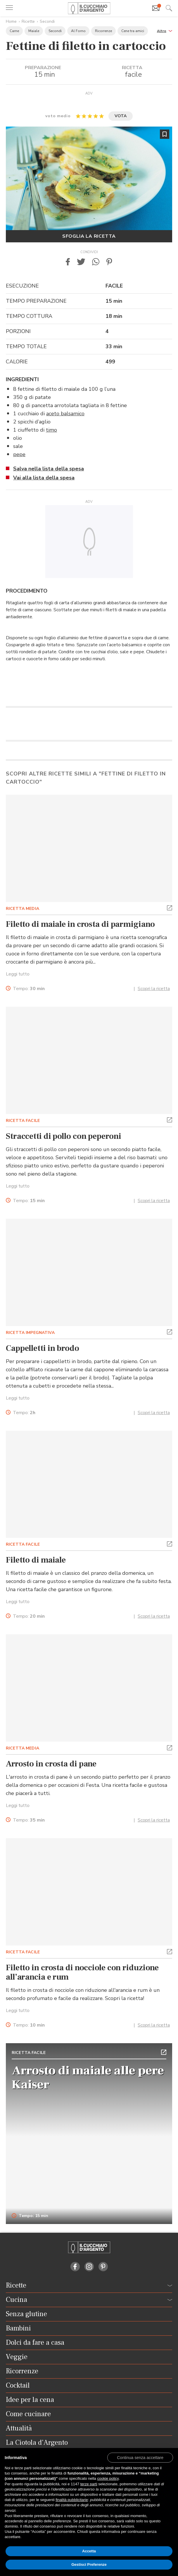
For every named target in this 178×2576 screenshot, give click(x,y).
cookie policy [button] (107, 2478)
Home (11, 21)
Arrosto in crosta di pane (51, 1764)
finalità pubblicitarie (72, 2500)
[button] (164, 30)
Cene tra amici (132, 31)
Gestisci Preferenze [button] (89, 2564)
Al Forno (78, 31)
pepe (19, 454)
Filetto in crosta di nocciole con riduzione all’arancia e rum (82, 1972)
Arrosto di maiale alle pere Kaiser (88, 2077)
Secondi (47, 21)
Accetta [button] (89, 2551)
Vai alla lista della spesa (44, 477)
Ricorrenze (103, 31)
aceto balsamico (65, 413)
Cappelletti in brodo (42, 1348)
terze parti (88, 2484)
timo (51, 429)
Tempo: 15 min (30, 2215)
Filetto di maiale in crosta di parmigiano (80, 924)
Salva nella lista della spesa (48, 468)
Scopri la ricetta (154, 988)
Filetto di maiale (36, 1560)
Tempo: (29, 989)
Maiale (33, 31)
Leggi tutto (18, 974)
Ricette (28, 21)
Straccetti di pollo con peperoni (63, 1136)
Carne (14, 31)
